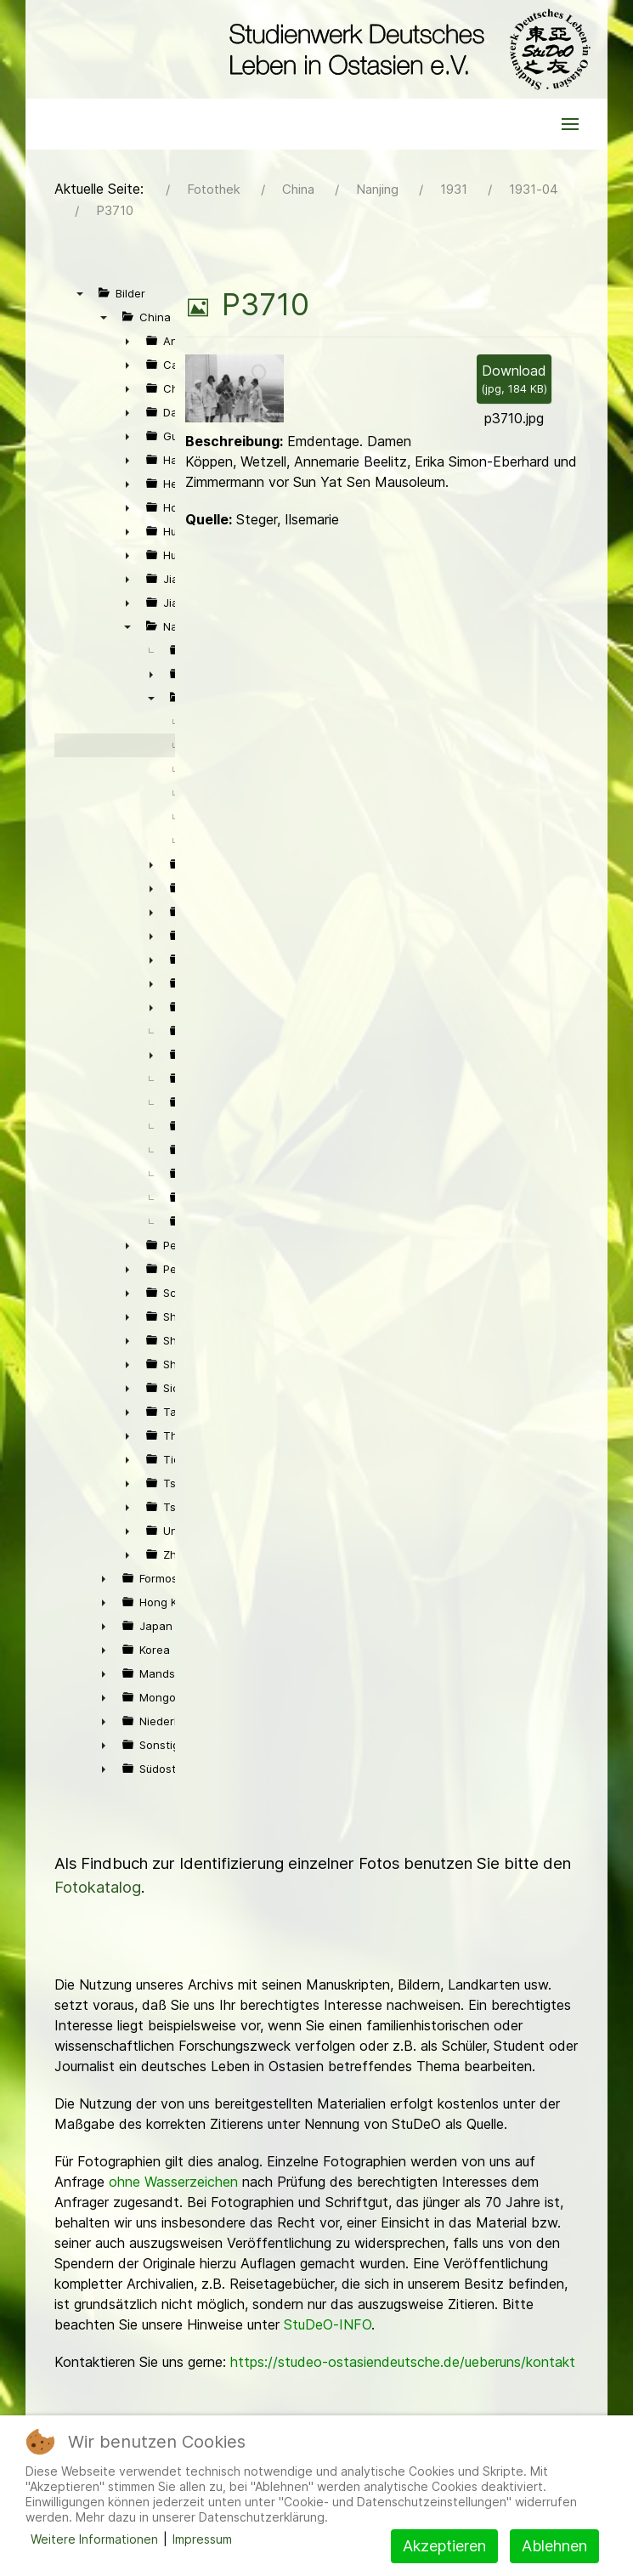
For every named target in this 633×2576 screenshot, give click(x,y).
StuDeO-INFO (327, 2324)
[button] (570, 124)
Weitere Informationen (94, 2539)
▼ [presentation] (80, 293)
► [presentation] (127, 341)
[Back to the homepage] (406, 49)
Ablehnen (554, 2546)
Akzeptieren (444, 2546)
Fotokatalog (97, 1887)
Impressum (202, 2539)
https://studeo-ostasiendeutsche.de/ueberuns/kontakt (402, 2361)
